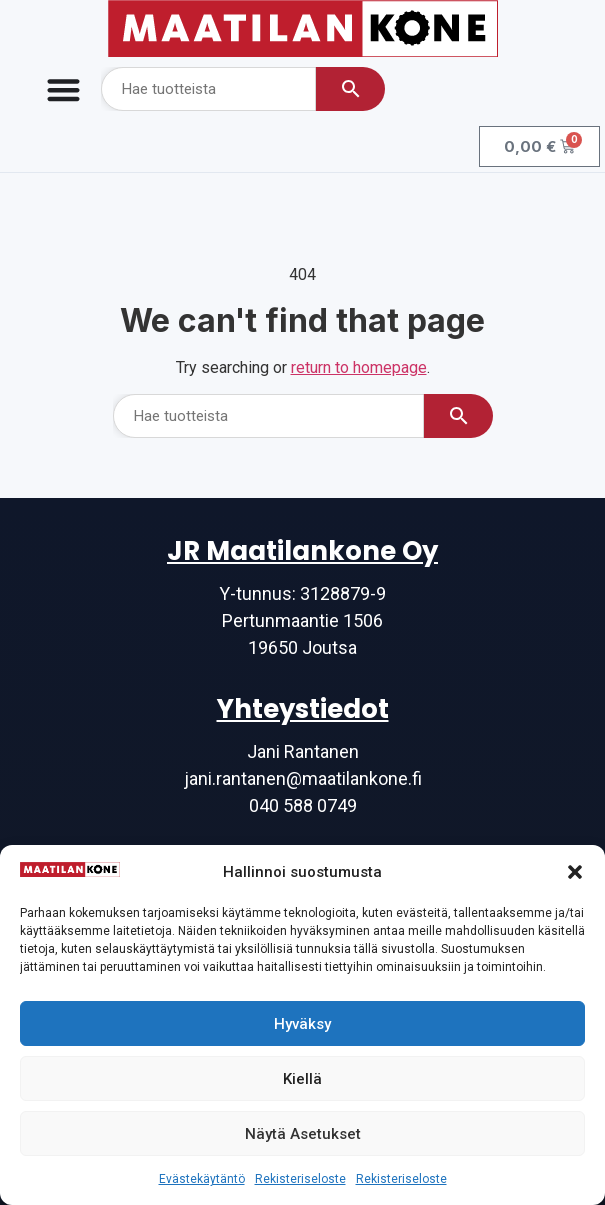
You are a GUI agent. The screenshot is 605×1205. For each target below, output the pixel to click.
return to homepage (359, 367)
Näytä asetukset (303, 1134)
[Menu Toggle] (63, 89)
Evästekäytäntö (202, 1179)
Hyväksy (302, 1024)
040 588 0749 (303, 805)
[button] (575, 872)
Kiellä (302, 1079)
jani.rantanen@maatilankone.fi (303, 778)
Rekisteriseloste (300, 1179)
